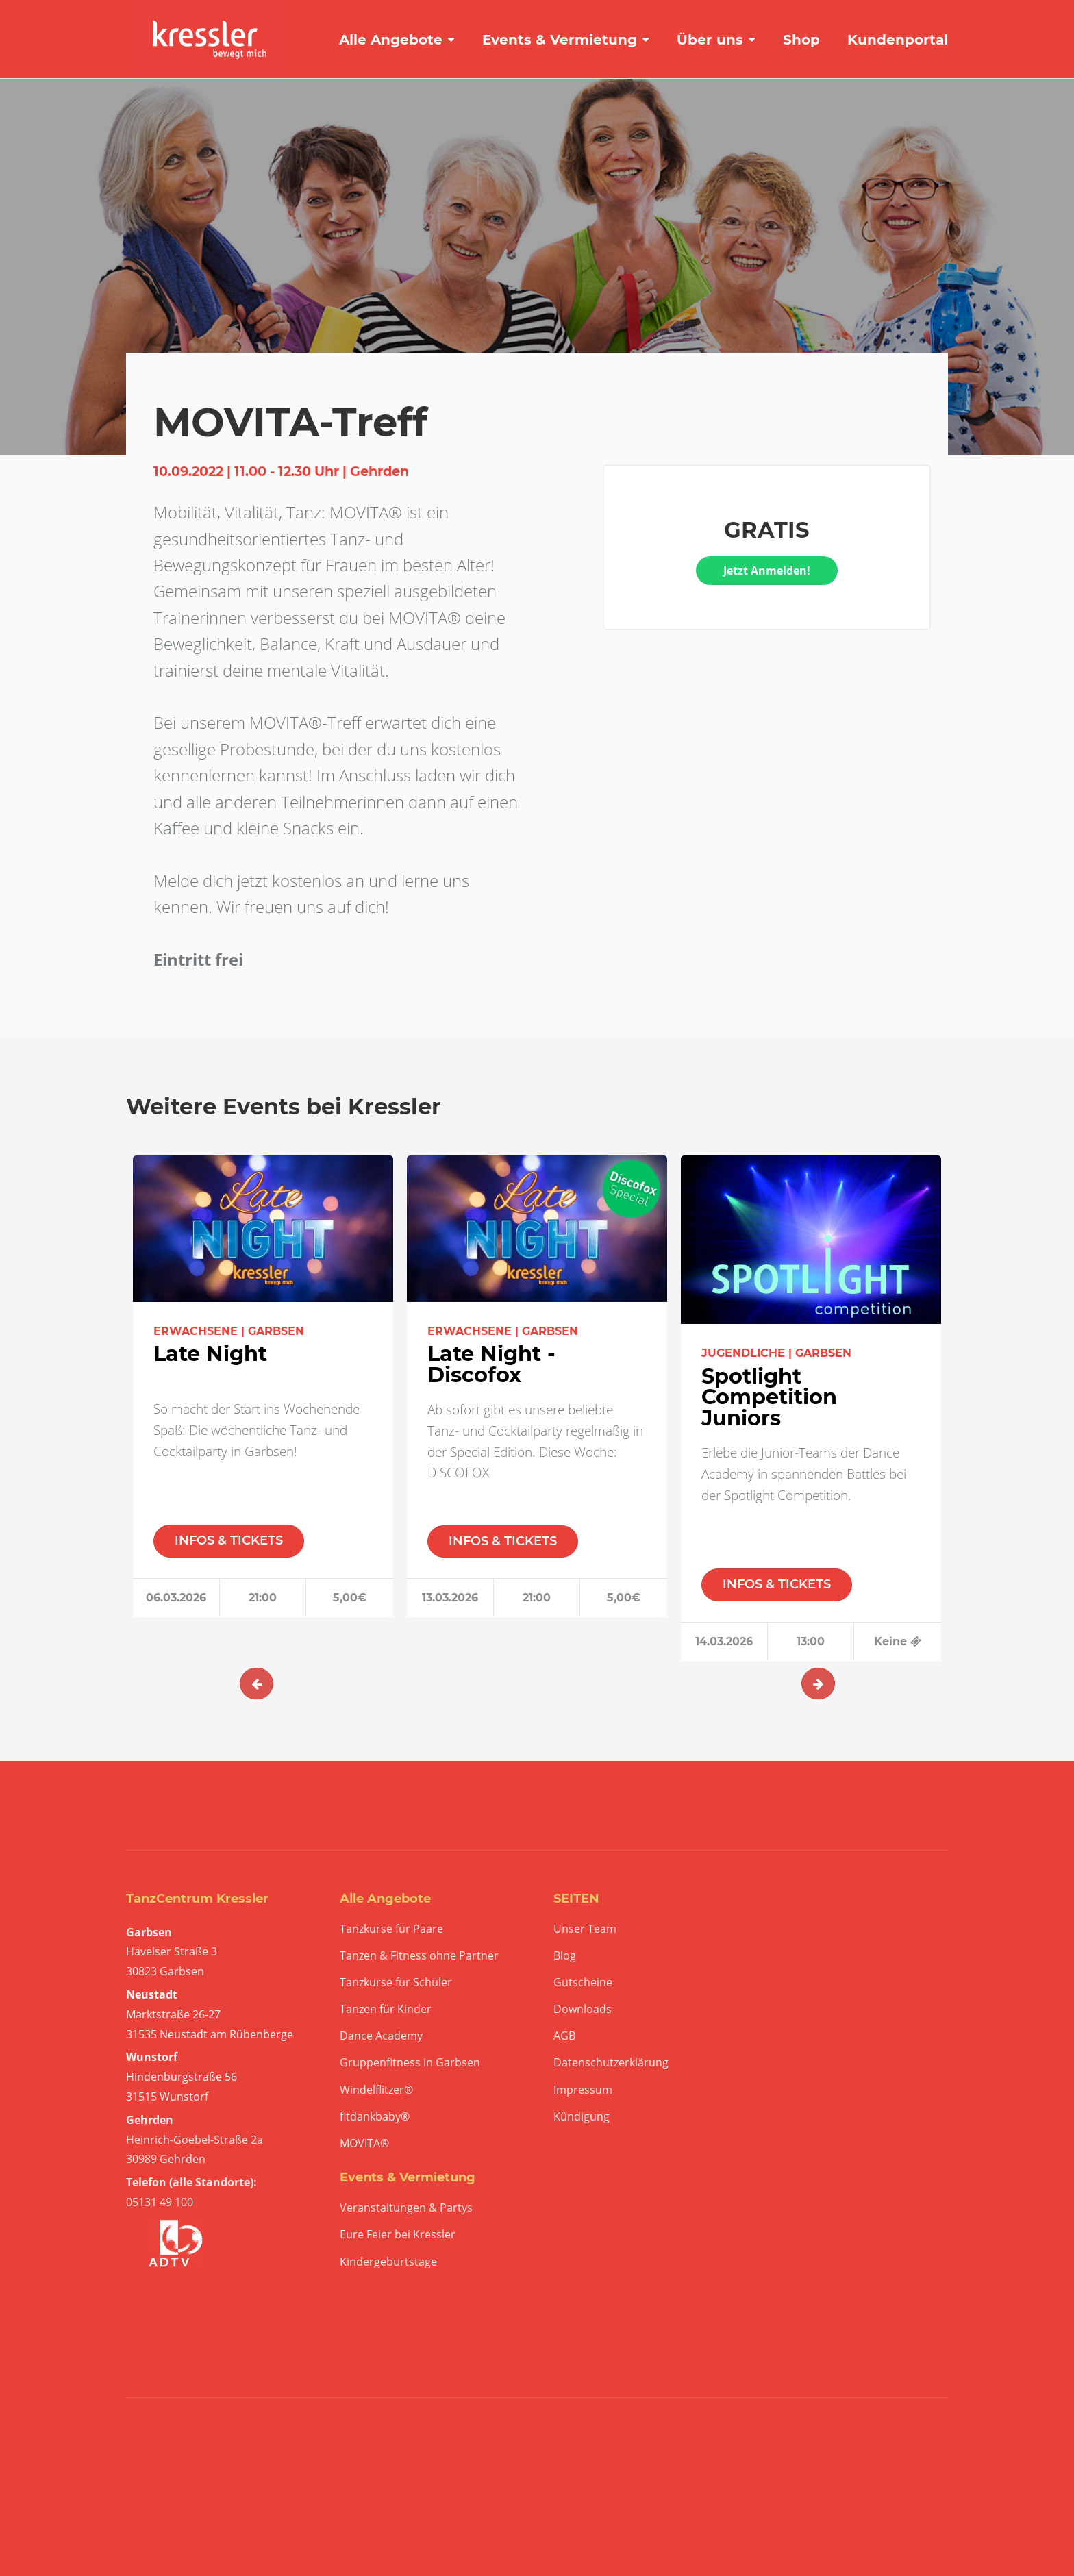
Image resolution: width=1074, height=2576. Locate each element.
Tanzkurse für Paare (391, 1929)
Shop (801, 40)
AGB (564, 2035)
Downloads (582, 2009)
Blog (564, 1955)
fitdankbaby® (375, 2116)
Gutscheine (582, 1982)
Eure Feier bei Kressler (397, 2234)
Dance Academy (381, 2035)
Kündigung (581, 2116)
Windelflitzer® (376, 2090)
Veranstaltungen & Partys (406, 2207)
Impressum (582, 2090)
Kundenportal (897, 40)
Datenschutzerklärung (611, 2062)
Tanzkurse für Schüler (396, 1982)
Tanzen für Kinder (386, 2009)
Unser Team (584, 1929)
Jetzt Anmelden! (766, 570)
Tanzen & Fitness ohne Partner (419, 1955)
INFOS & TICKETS (229, 1540)
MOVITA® (364, 2143)
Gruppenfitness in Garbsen (410, 2062)
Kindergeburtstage (388, 2261)
